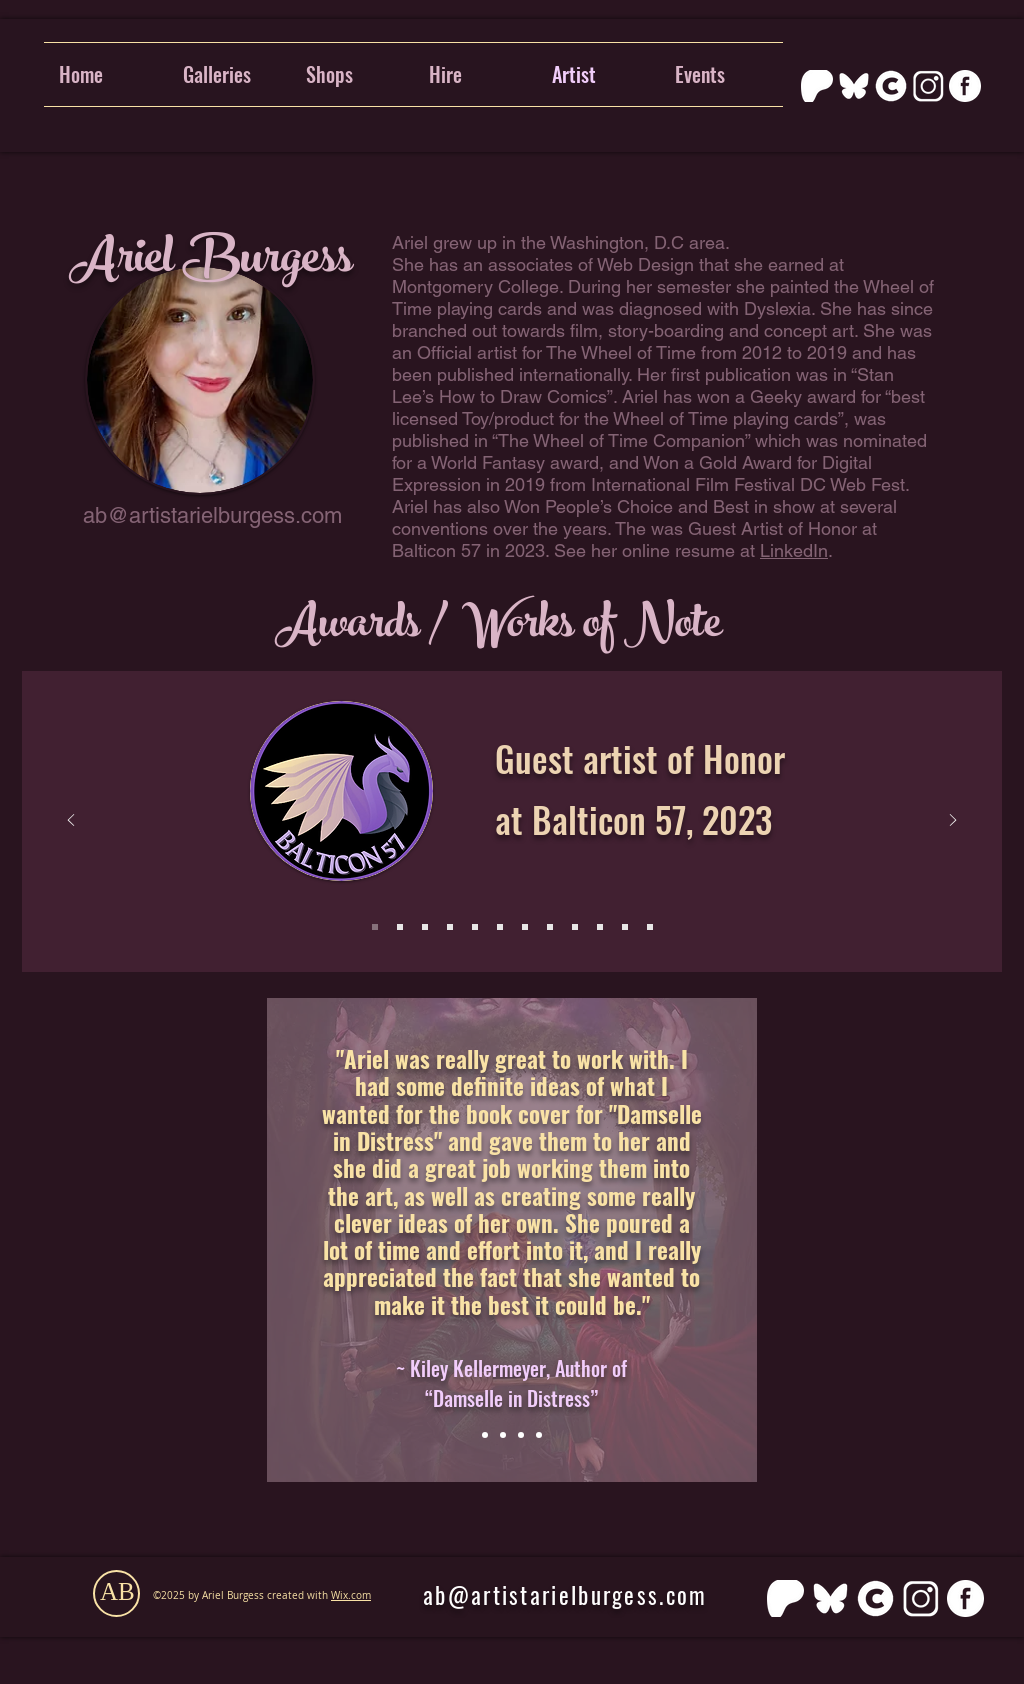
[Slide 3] (425, 927)
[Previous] (71, 821)
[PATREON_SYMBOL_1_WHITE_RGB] (817, 86)
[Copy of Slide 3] (539, 1435)
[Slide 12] (650, 927)
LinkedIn (794, 550)
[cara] (891, 86)
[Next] (953, 821)
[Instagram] (928, 86)
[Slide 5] (450, 927)
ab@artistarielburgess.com (212, 515)
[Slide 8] (550, 927)
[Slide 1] (375, 927)
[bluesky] (854, 86)
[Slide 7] (525, 927)
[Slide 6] (475, 927)
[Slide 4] (500, 927)
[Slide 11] (625, 927)
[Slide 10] (600, 927)
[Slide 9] (575, 927)
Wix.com (351, 1595)
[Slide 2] (400, 927)
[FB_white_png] (965, 86)
